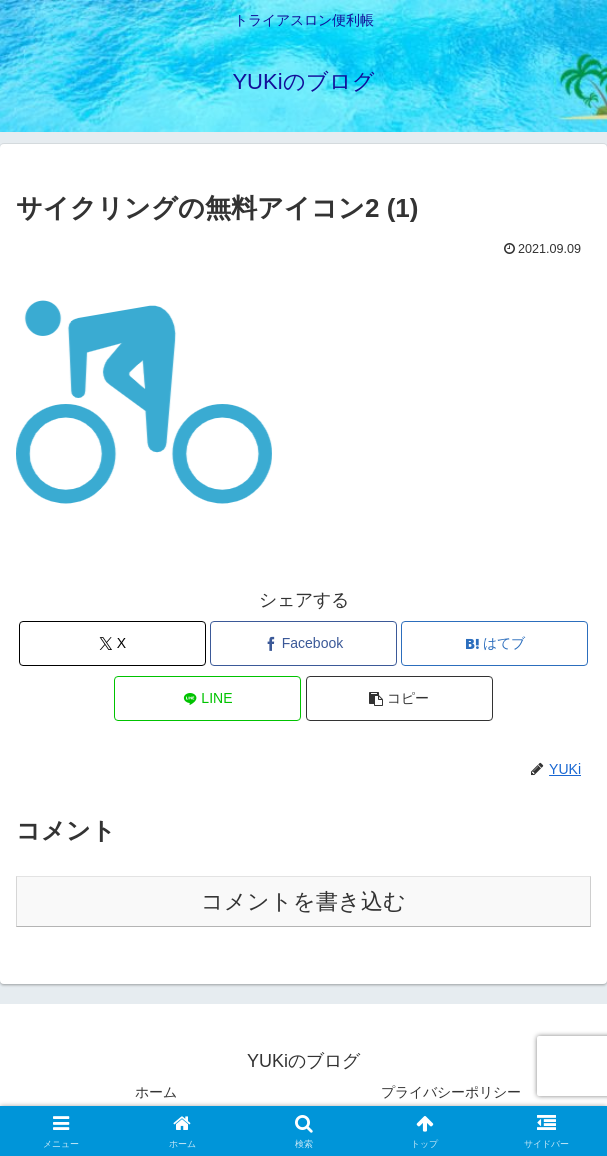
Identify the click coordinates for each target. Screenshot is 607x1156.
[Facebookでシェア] (303, 643)
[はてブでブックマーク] (494, 643)
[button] (399, 698)
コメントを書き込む (303, 901)
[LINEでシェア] (207, 698)
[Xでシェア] (112, 643)
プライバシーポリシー (451, 1092)
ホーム (156, 1092)
